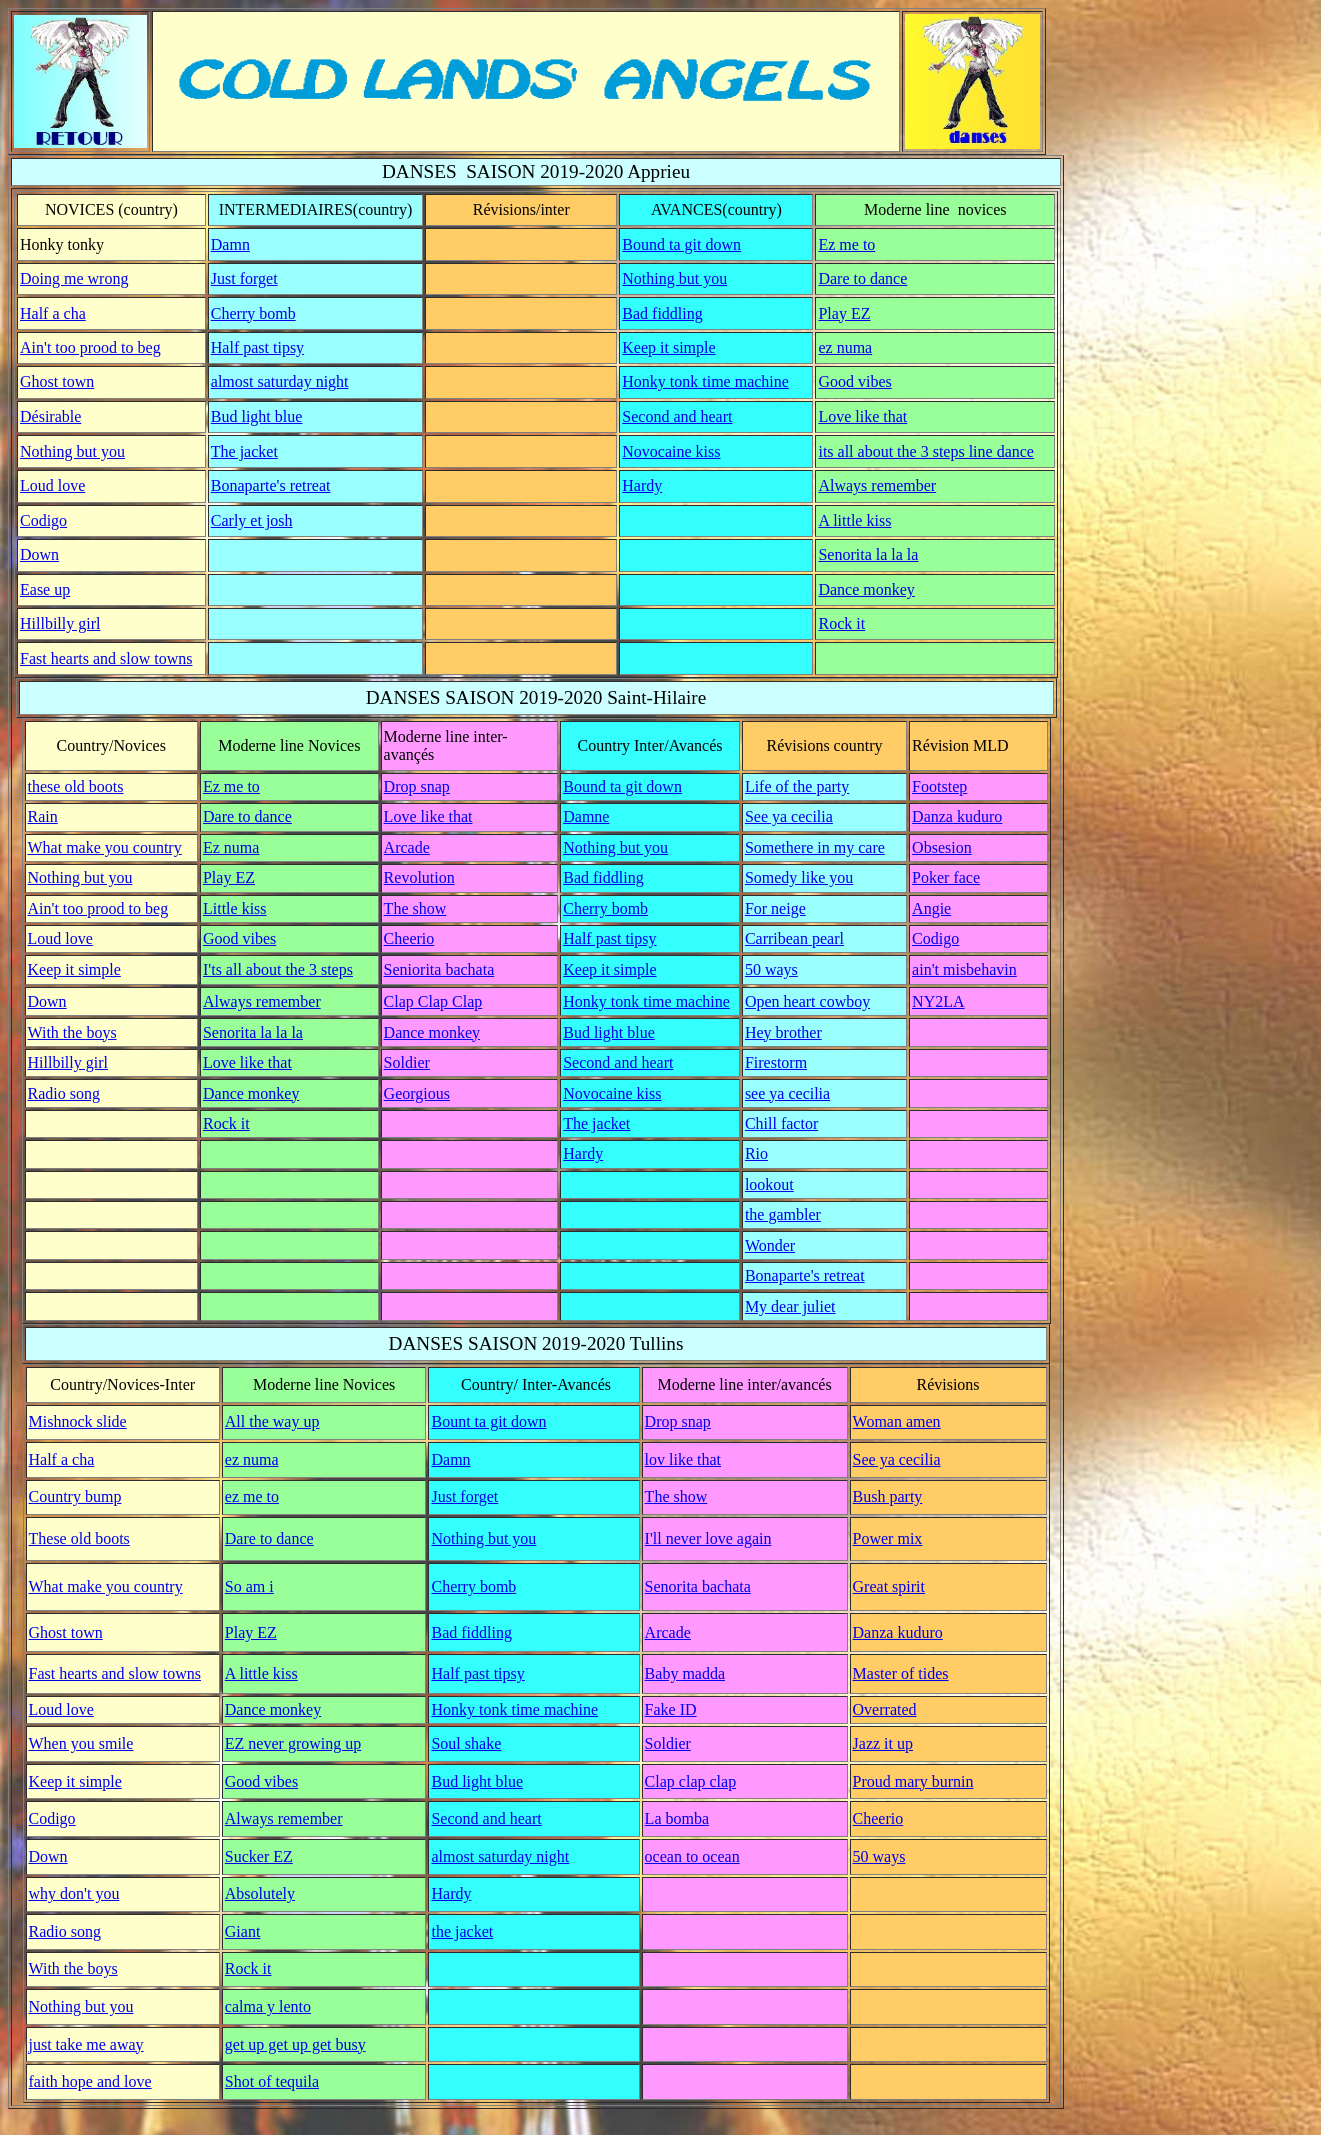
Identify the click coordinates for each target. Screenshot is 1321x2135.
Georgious (417, 1093)
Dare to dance (862, 278)
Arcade (407, 847)
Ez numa (231, 847)
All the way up (272, 1421)
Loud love (52, 485)
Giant (243, 1931)
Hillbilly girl (60, 623)
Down (39, 554)
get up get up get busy (295, 2044)
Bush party (888, 1496)
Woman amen (897, 1421)
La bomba (677, 1818)
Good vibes (854, 381)
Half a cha (53, 313)
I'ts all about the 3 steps (278, 969)
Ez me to (846, 244)
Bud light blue (257, 416)
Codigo (43, 520)
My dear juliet (790, 1306)
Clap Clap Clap (433, 1001)
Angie (931, 908)
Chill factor (781, 1123)
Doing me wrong (74, 278)
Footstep (939, 786)
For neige (775, 908)
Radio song (64, 1093)
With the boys (72, 1032)
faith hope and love (90, 2081)
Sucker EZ (259, 1856)
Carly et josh (252, 520)
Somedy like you (799, 877)
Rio (756, 1153)
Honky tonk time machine (705, 381)
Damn (230, 244)
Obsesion (942, 847)
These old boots (79, 1538)
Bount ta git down (488, 1421)
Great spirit (889, 1586)
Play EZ (844, 313)
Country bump (75, 1496)
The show (415, 908)
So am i (249, 1586)
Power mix (888, 1538)
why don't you (74, 1893)
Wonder (770, 1245)
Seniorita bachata (439, 969)
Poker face (946, 877)
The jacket (244, 451)
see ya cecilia (787, 1093)
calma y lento (268, 2006)
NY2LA (938, 1001)
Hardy (642, 485)
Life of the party (797, 786)
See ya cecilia (789, 816)
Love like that (862, 416)
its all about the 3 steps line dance (926, 451)
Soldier (407, 1062)
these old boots (76, 786)
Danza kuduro (957, 816)
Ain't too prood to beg (90, 347)
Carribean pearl (794, 938)
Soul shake (466, 1743)
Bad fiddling (662, 313)
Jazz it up (883, 1743)
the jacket (462, 1931)
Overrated (885, 1709)
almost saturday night (280, 381)
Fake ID (671, 1709)
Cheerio (409, 938)
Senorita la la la (868, 554)
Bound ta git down (681, 244)
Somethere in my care (815, 847)
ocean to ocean (692, 1856)
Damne (586, 816)
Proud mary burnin (913, 1781)
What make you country (105, 847)
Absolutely (260, 1893)
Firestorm (776, 1062)
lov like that (683, 1459)
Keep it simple (668, 347)
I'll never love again (708, 1538)
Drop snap (417, 786)
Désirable (50, 416)
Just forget (244, 278)
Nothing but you (674, 278)
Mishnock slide (78, 1421)
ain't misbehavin (964, 969)
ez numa (845, 347)
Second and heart (677, 416)
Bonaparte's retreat (271, 485)
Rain (43, 816)
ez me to (252, 1496)
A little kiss (854, 520)
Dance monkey (866, 589)
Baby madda (685, 1673)
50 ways (771, 969)
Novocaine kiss (671, 451)
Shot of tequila (272, 2081)
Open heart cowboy (807, 1001)
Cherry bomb (253, 313)
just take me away (86, 2044)
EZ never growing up (293, 1743)
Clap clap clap (691, 1781)
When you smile (81, 1743)
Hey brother (783, 1032)
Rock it (841, 623)
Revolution (419, 877)
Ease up (45, 589)
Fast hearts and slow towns (106, 658)
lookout (769, 1184)
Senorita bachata (698, 1586)
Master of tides (901, 1673)
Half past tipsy (257, 347)
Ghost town (57, 381)
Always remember (877, 485)
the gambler (783, 1214)
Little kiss (235, 908)
